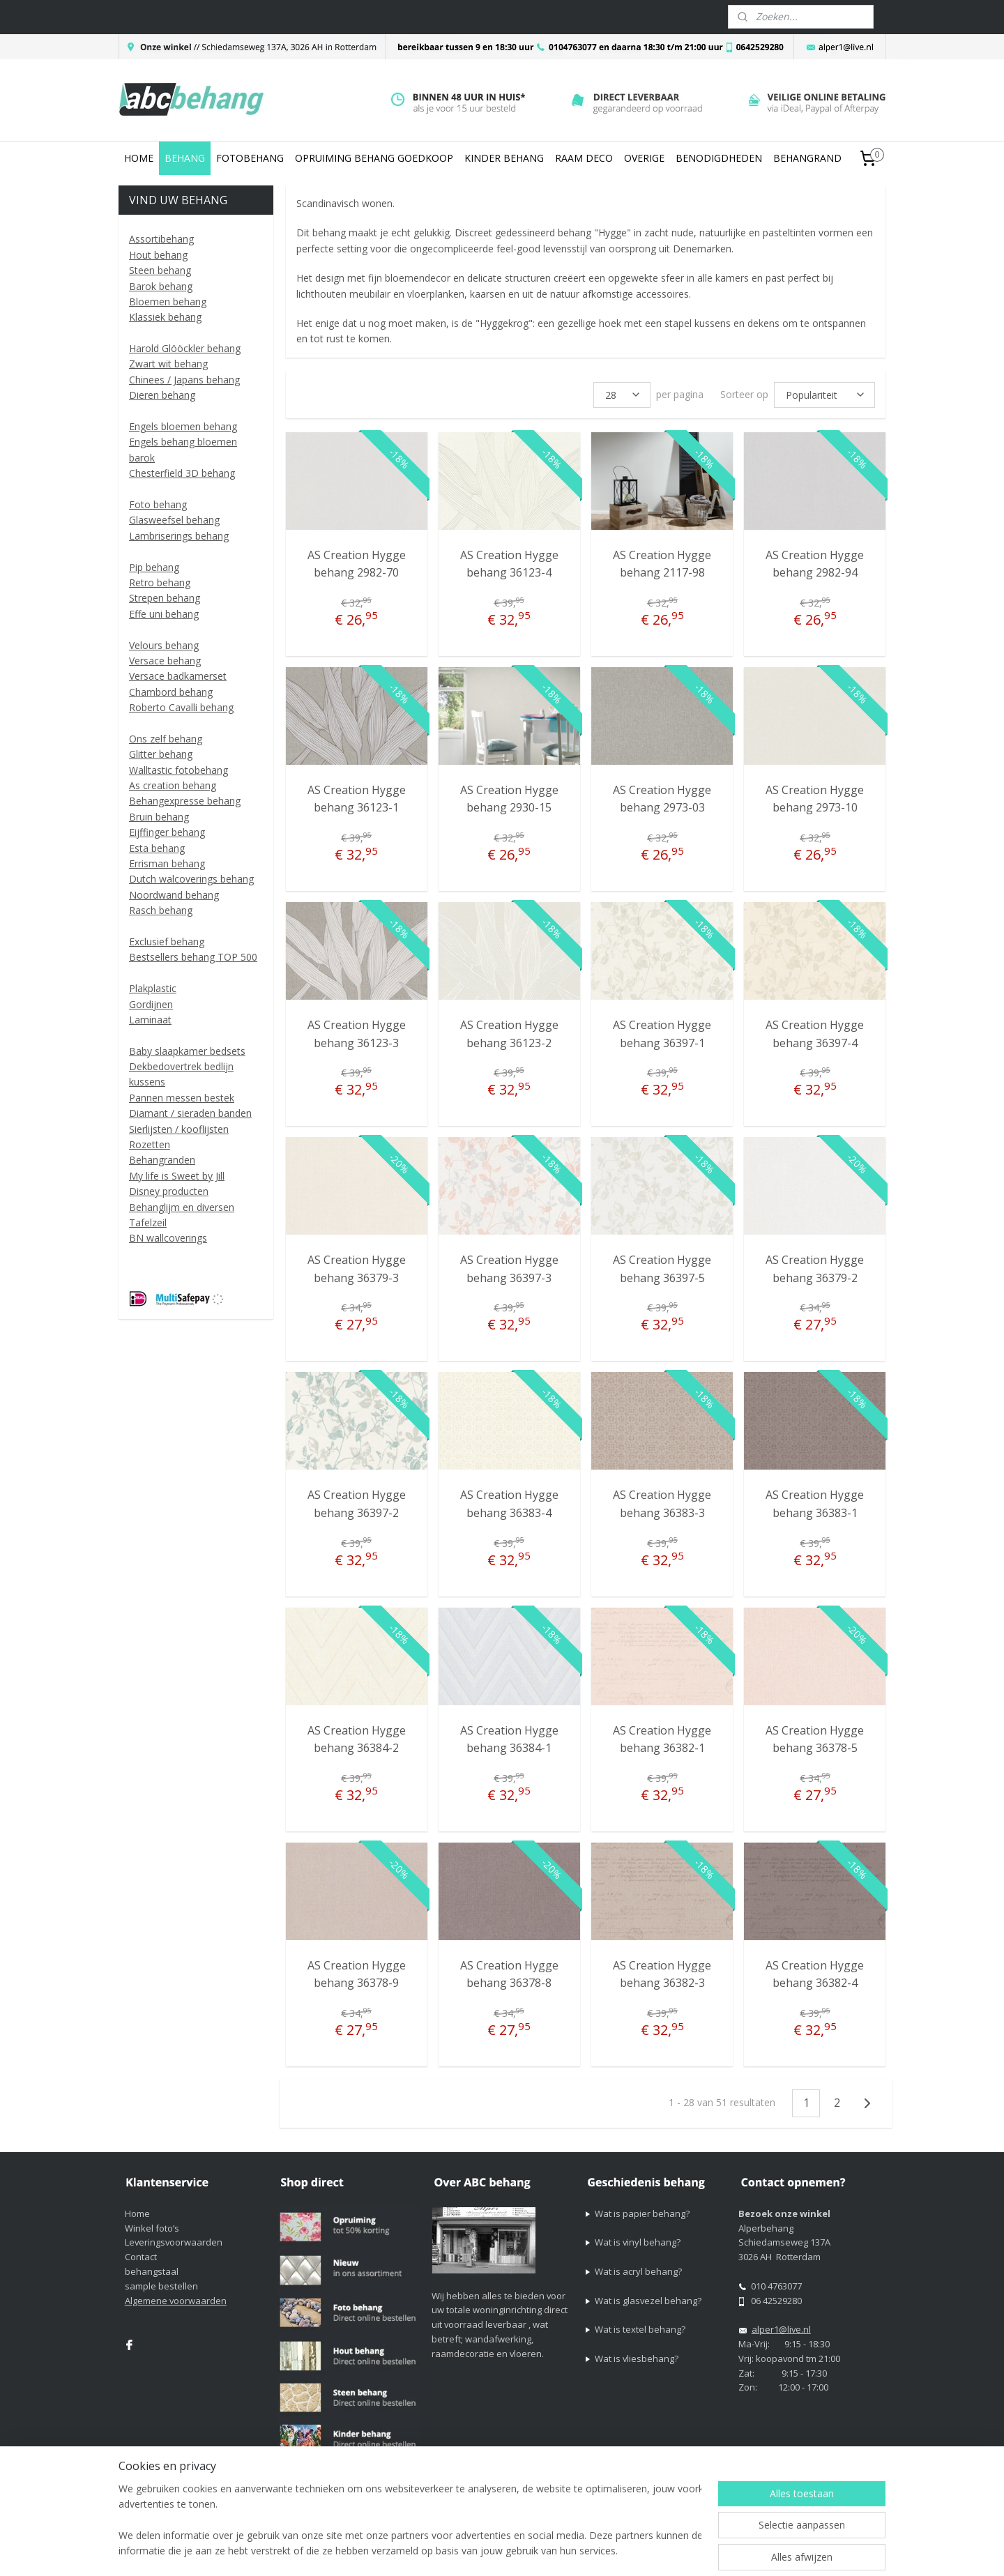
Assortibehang (161, 238)
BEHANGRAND (807, 158)
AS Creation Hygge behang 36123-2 (509, 1034)
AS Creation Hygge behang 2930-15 (509, 799)
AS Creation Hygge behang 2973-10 (815, 799)
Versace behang (165, 660)
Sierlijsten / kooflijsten (179, 1129)
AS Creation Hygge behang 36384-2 (356, 1739)
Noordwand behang (174, 894)
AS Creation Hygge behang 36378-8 (509, 1974)
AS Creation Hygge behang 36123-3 (356, 1034)
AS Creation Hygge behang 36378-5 (815, 1739)
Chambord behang (171, 692)
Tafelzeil (148, 1222)
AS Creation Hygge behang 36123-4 (509, 564)
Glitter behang (160, 754)
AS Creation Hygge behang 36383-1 (815, 1504)
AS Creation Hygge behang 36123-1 (356, 799)
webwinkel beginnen (662, 2550)
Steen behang (160, 270)
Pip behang (154, 567)
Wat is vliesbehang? (636, 2358)
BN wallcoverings (168, 1237)
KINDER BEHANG (504, 158)
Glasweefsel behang (174, 519)
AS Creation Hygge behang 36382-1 (662, 1739)
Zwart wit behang (168, 363)
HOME (138, 158)
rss (609, 2550)
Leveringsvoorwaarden (173, 2242)
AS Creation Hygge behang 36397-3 (509, 1269)
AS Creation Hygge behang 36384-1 (509, 1739)
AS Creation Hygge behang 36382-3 (662, 1974)
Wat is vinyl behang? (637, 2242)
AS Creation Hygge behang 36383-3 (662, 1504)
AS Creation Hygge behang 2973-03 (662, 799)
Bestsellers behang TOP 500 (193, 956)
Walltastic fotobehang (178, 770)
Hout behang (158, 254)
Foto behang (158, 504)
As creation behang (172, 785)
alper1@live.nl (781, 2329)
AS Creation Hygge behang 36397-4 (815, 1034)
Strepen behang (164, 597)
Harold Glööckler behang (185, 348)
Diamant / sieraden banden (190, 1113)
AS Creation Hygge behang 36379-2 (815, 1269)
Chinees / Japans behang (184, 379)
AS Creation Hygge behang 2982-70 (356, 564)
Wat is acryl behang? (638, 2271)
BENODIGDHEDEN (719, 158)
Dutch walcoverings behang (191, 878)
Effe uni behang (164, 613)
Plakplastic (152, 988)
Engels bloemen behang (183, 426)
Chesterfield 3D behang (182, 473)
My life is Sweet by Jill (177, 1175)
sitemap (580, 2550)
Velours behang (164, 645)
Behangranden (162, 1159)
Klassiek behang (165, 316)
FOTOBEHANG (250, 158)
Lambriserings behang (179, 535)
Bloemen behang (167, 301)
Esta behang (157, 848)
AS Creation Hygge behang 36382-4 (815, 1974)
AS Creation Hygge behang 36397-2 (356, 1504)
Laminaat (150, 1019)
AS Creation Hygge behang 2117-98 (662, 564)
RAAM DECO (584, 158)
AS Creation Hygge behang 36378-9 (356, 1974)
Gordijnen (151, 1004)
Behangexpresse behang (185, 800)
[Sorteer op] (824, 395)
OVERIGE (644, 158)
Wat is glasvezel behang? (648, 2300)
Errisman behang (167, 863)
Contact (141, 2256)
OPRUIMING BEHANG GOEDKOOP (374, 158)
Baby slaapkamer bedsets (187, 1051)
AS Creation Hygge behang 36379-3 (356, 1269)
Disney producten (168, 1191)
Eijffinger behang (167, 832)
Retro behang (159, 582)
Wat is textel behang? (640, 2329)
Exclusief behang (166, 941)
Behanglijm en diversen (181, 1207)
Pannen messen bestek (181, 1097)
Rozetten (149, 1144)
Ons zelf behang (165, 738)
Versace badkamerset (178, 676)
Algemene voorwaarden (176, 2300)
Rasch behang (160, 910)
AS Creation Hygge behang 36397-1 (662, 1034)
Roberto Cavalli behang (181, 707)
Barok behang (160, 286)
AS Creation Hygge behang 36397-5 (662, 1269)
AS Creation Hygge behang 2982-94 (815, 564)
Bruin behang (159, 816)
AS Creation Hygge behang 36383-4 (509, 1504)
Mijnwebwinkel (784, 2550)
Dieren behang (162, 395)
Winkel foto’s (152, 2228)
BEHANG (185, 158)
